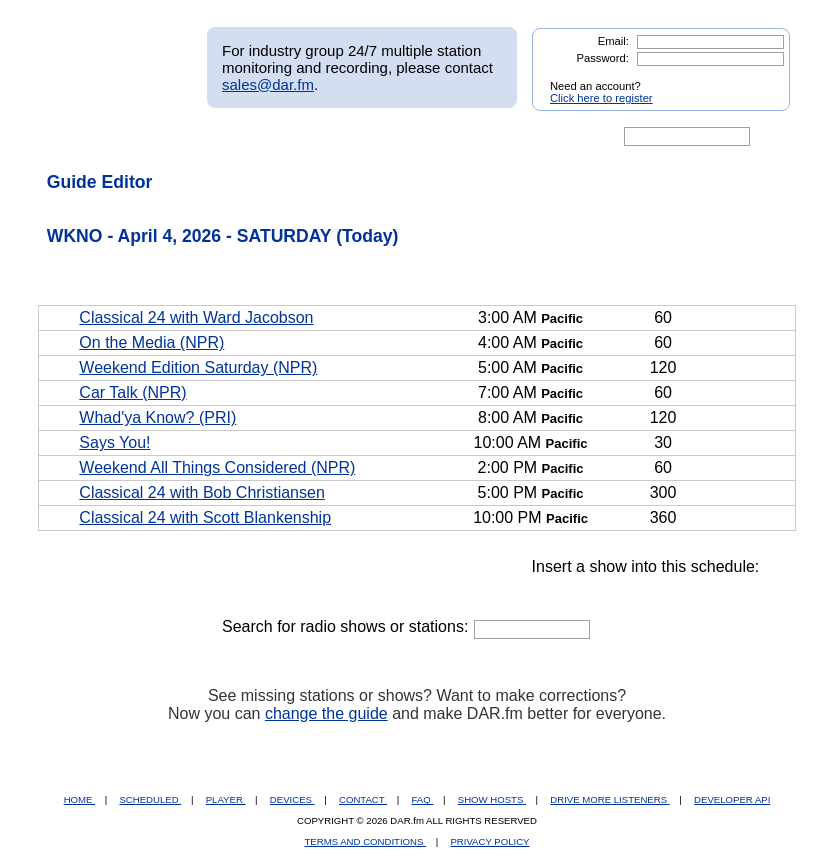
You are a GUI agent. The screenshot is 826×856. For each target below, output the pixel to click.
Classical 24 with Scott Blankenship (205, 517)
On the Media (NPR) (151, 342)
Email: (613, 41)
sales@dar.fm (268, 84)
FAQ (423, 799)
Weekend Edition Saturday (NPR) (198, 367)
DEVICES (292, 799)
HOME (79, 799)
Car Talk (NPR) (132, 392)
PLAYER (226, 799)
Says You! (114, 442)
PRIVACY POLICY (489, 841)
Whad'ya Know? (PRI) (157, 417)
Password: (603, 58)
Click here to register (601, 98)
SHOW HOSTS (492, 799)
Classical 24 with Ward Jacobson (196, 317)
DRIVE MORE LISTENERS (609, 799)
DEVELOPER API (732, 799)
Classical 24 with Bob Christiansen (201, 492)
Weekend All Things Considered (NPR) (217, 467)
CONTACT (363, 799)
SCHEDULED (150, 799)
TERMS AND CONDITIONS (366, 841)
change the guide (326, 713)
